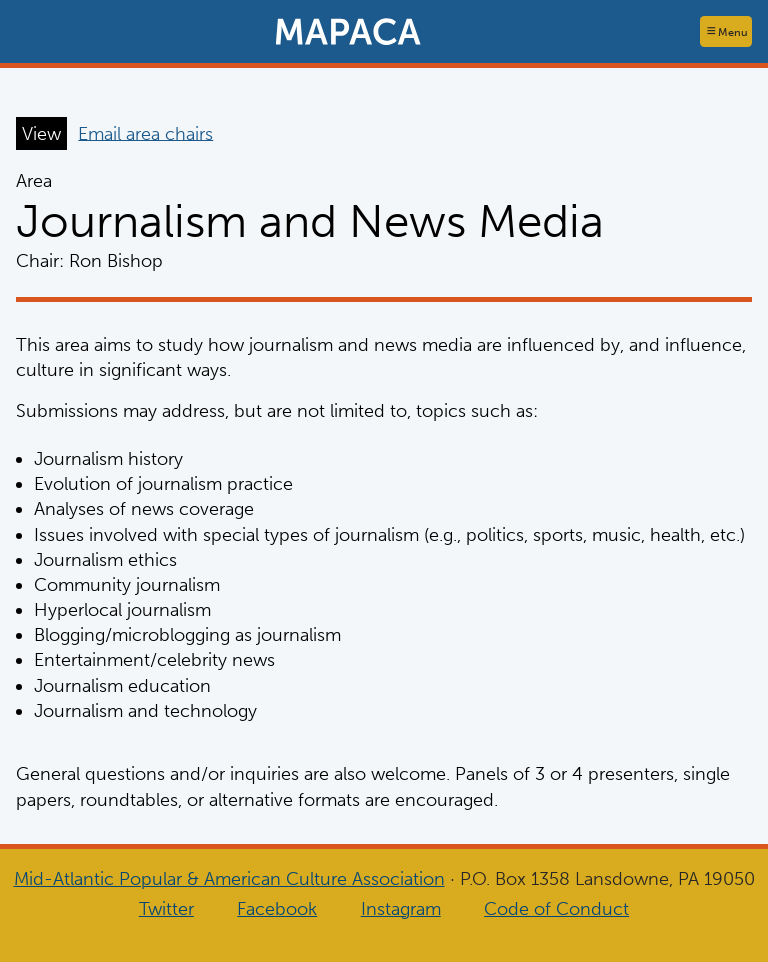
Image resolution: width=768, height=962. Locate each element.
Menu (733, 32)
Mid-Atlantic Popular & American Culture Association (229, 879)
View (41, 133)
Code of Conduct (556, 909)
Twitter (166, 909)
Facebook (277, 909)
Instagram (401, 909)
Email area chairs (145, 133)
